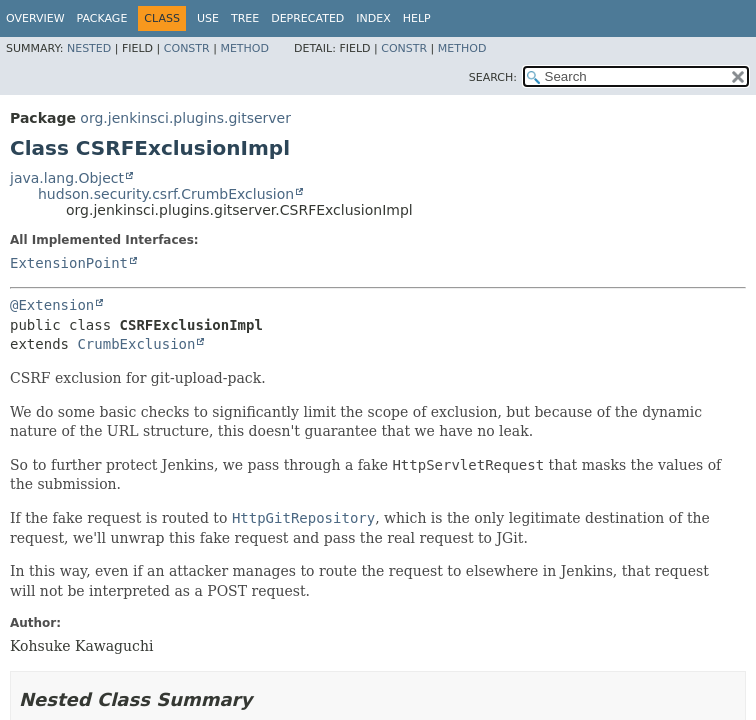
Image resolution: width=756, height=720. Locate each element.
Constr (187, 48)
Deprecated (307, 18)
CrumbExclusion (136, 344)
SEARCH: (493, 77)
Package (102, 18)
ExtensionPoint (69, 263)
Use (208, 18)
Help (417, 18)
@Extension (52, 305)
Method (244, 48)
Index (373, 18)
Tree (245, 18)
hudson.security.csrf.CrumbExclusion (166, 194)
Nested (89, 48)
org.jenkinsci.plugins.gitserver (185, 118)
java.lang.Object (67, 178)
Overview (35, 18)
